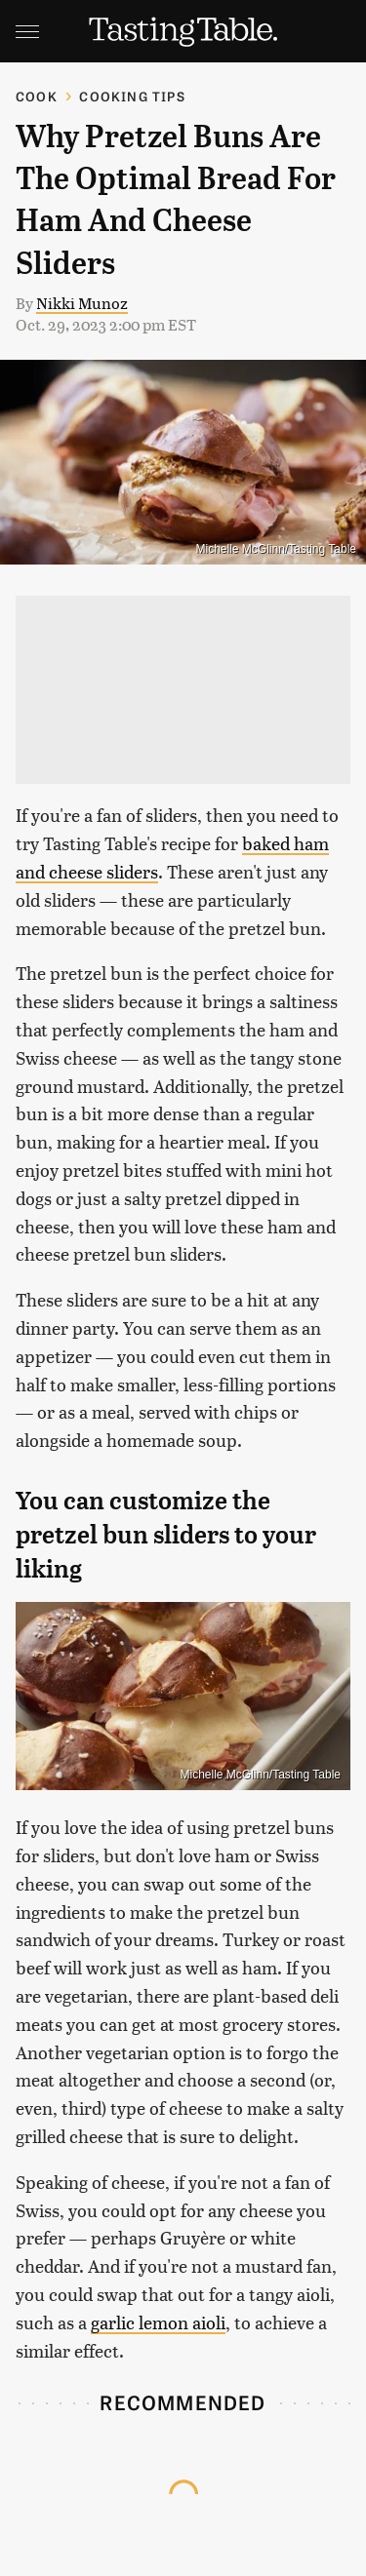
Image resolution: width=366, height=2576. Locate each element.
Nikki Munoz (82, 303)
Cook (37, 96)
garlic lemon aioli (158, 2322)
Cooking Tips (131, 96)
